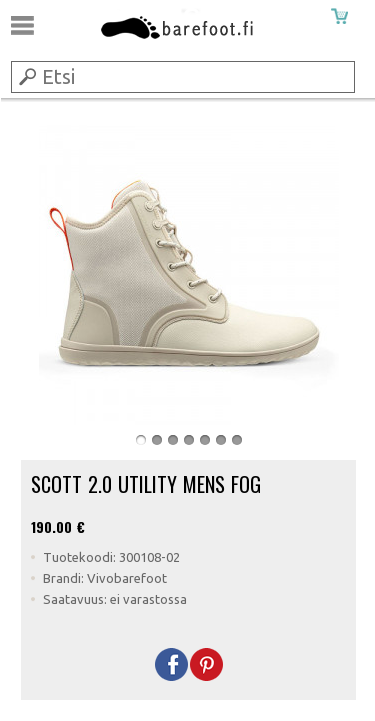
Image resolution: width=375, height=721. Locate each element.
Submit (26, 76)
